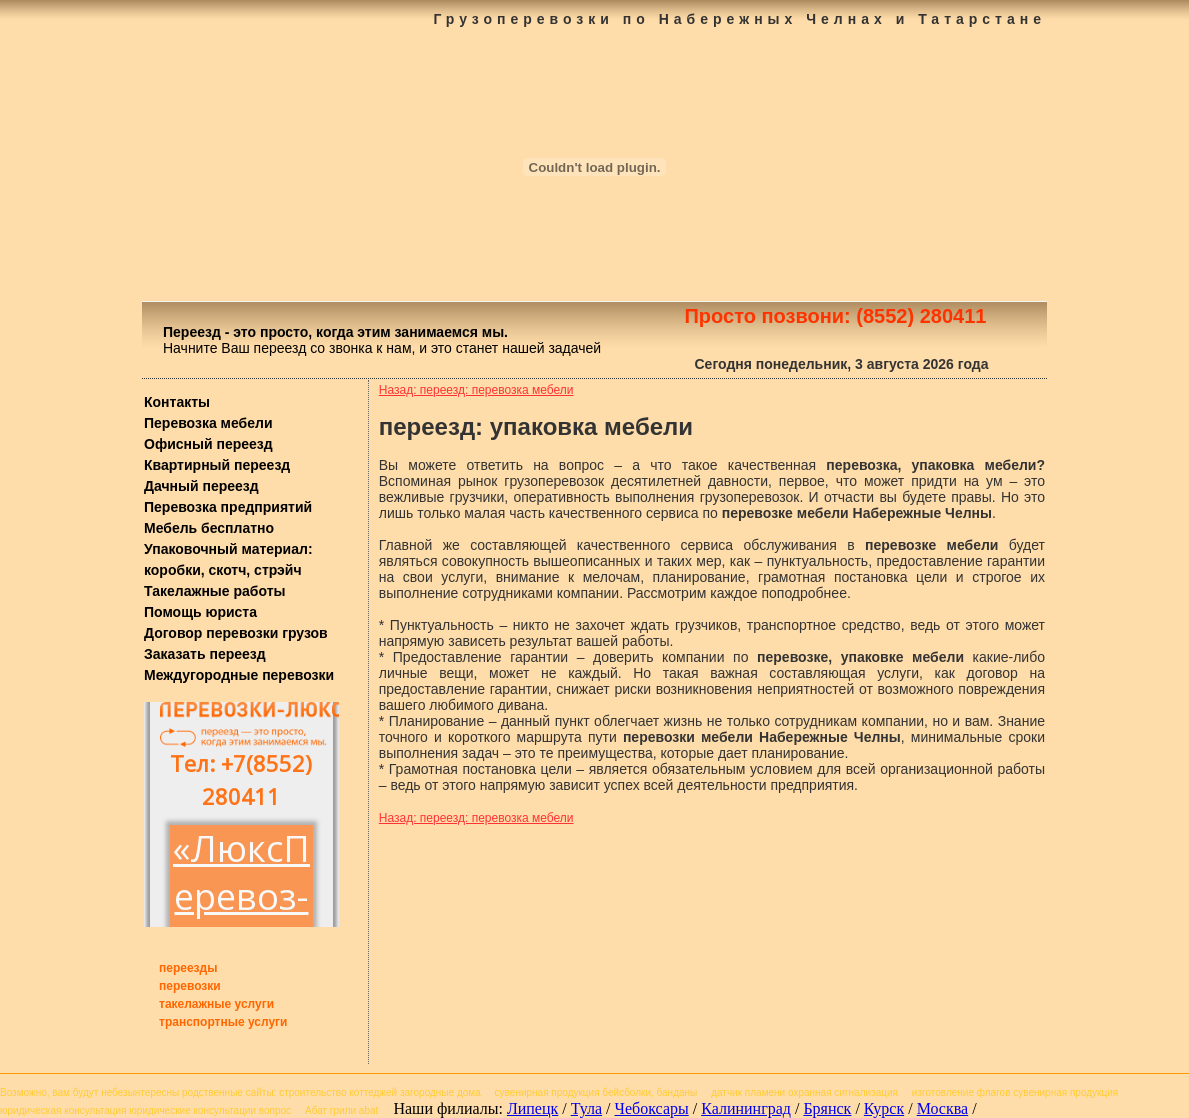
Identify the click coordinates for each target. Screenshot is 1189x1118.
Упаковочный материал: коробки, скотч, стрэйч (228, 559)
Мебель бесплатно (209, 528)
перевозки (190, 986)
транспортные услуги (223, 1022)
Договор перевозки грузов (236, 633)
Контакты (177, 402)
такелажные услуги (216, 1004)
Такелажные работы (214, 591)
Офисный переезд (208, 444)
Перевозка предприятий (228, 507)
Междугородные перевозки (239, 675)
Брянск (827, 1108)
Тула (586, 1108)
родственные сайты (228, 1092)
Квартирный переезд (217, 465)
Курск (884, 1108)
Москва (943, 1108)
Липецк (532, 1108)
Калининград (746, 1108)
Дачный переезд (201, 486)
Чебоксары (652, 1108)
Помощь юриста (200, 612)
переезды (188, 968)
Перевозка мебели (208, 423)
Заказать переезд (205, 654)
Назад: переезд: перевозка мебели (476, 390)
